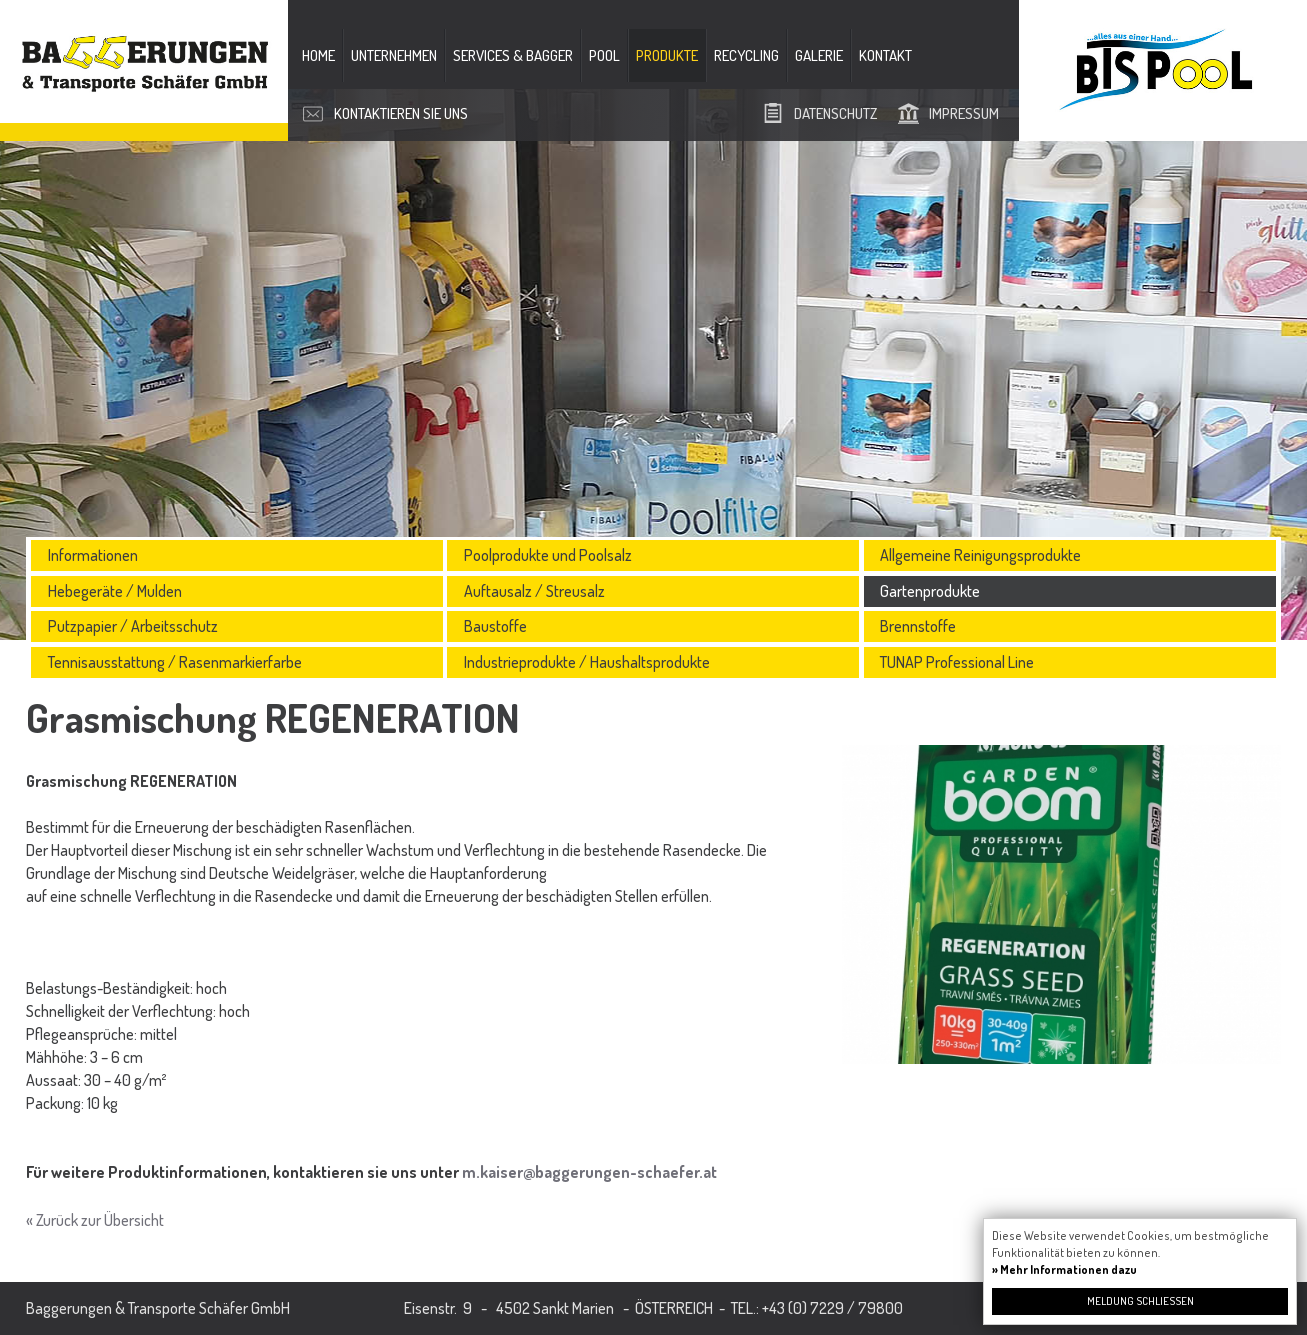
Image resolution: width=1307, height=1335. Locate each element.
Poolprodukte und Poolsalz (548, 555)
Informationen (93, 555)
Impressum (964, 113)
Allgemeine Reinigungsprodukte (980, 555)
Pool (604, 55)
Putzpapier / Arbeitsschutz (133, 626)
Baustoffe (495, 626)
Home (318, 55)
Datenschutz (835, 113)
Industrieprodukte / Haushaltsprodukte (587, 662)
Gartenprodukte (930, 591)
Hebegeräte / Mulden (115, 591)
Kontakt (885, 55)
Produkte (667, 55)
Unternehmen (394, 55)
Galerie (819, 55)
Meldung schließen (1140, 1301)
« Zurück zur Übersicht (95, 1220)
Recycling (746, 55)
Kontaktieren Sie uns (401, 113)
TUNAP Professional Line (957, 662)
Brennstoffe (918, 626)
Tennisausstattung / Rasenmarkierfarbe (175, 662)
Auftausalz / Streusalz (534, 591)
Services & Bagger (513, 55)
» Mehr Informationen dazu (1064, 1269)
